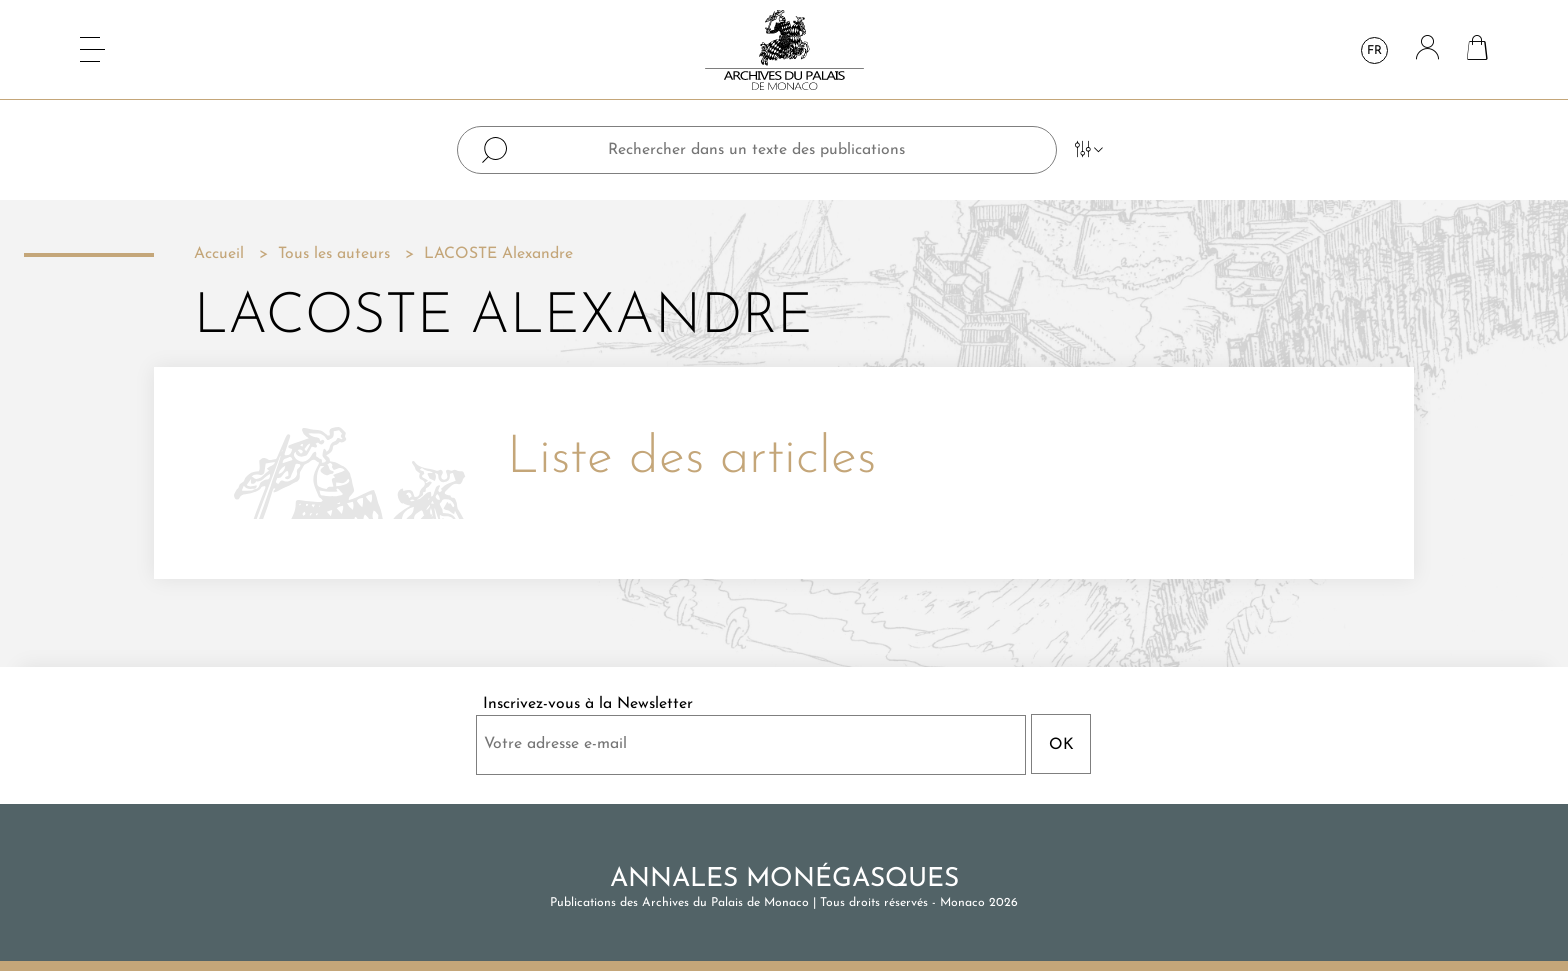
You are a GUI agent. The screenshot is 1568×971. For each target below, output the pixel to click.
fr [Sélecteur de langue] (1374, 51)
